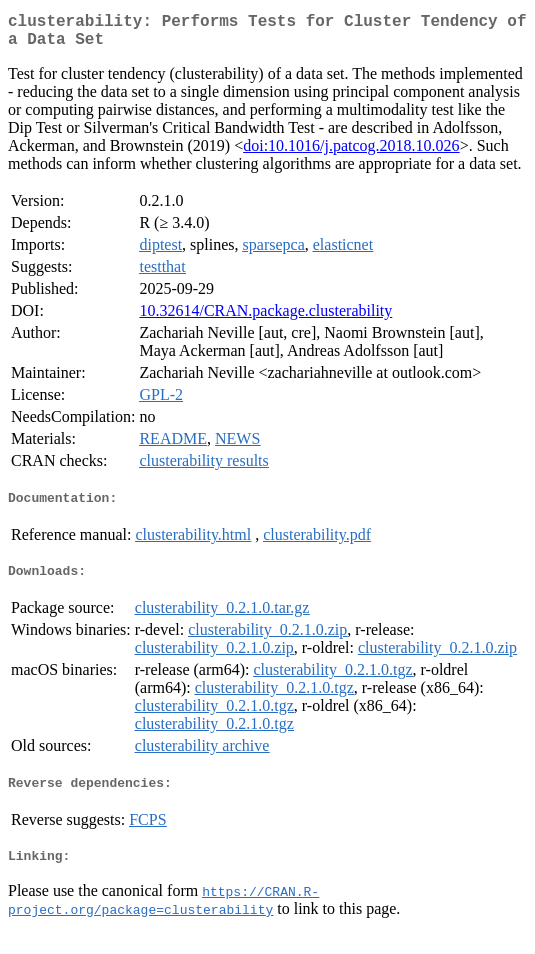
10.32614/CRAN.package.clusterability (265, 318)
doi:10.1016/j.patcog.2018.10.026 (351, 153)
